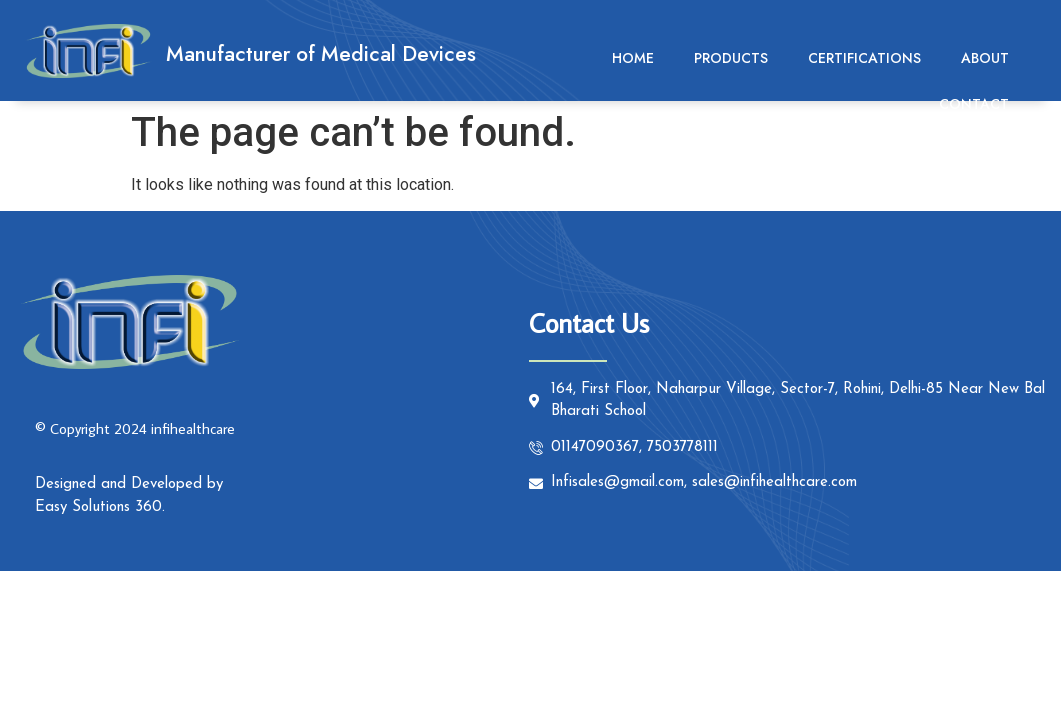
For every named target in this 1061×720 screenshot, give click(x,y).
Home (633, 58)
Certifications (864, 58)
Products (731, 58)
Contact (974, 104)
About (985, 58)
